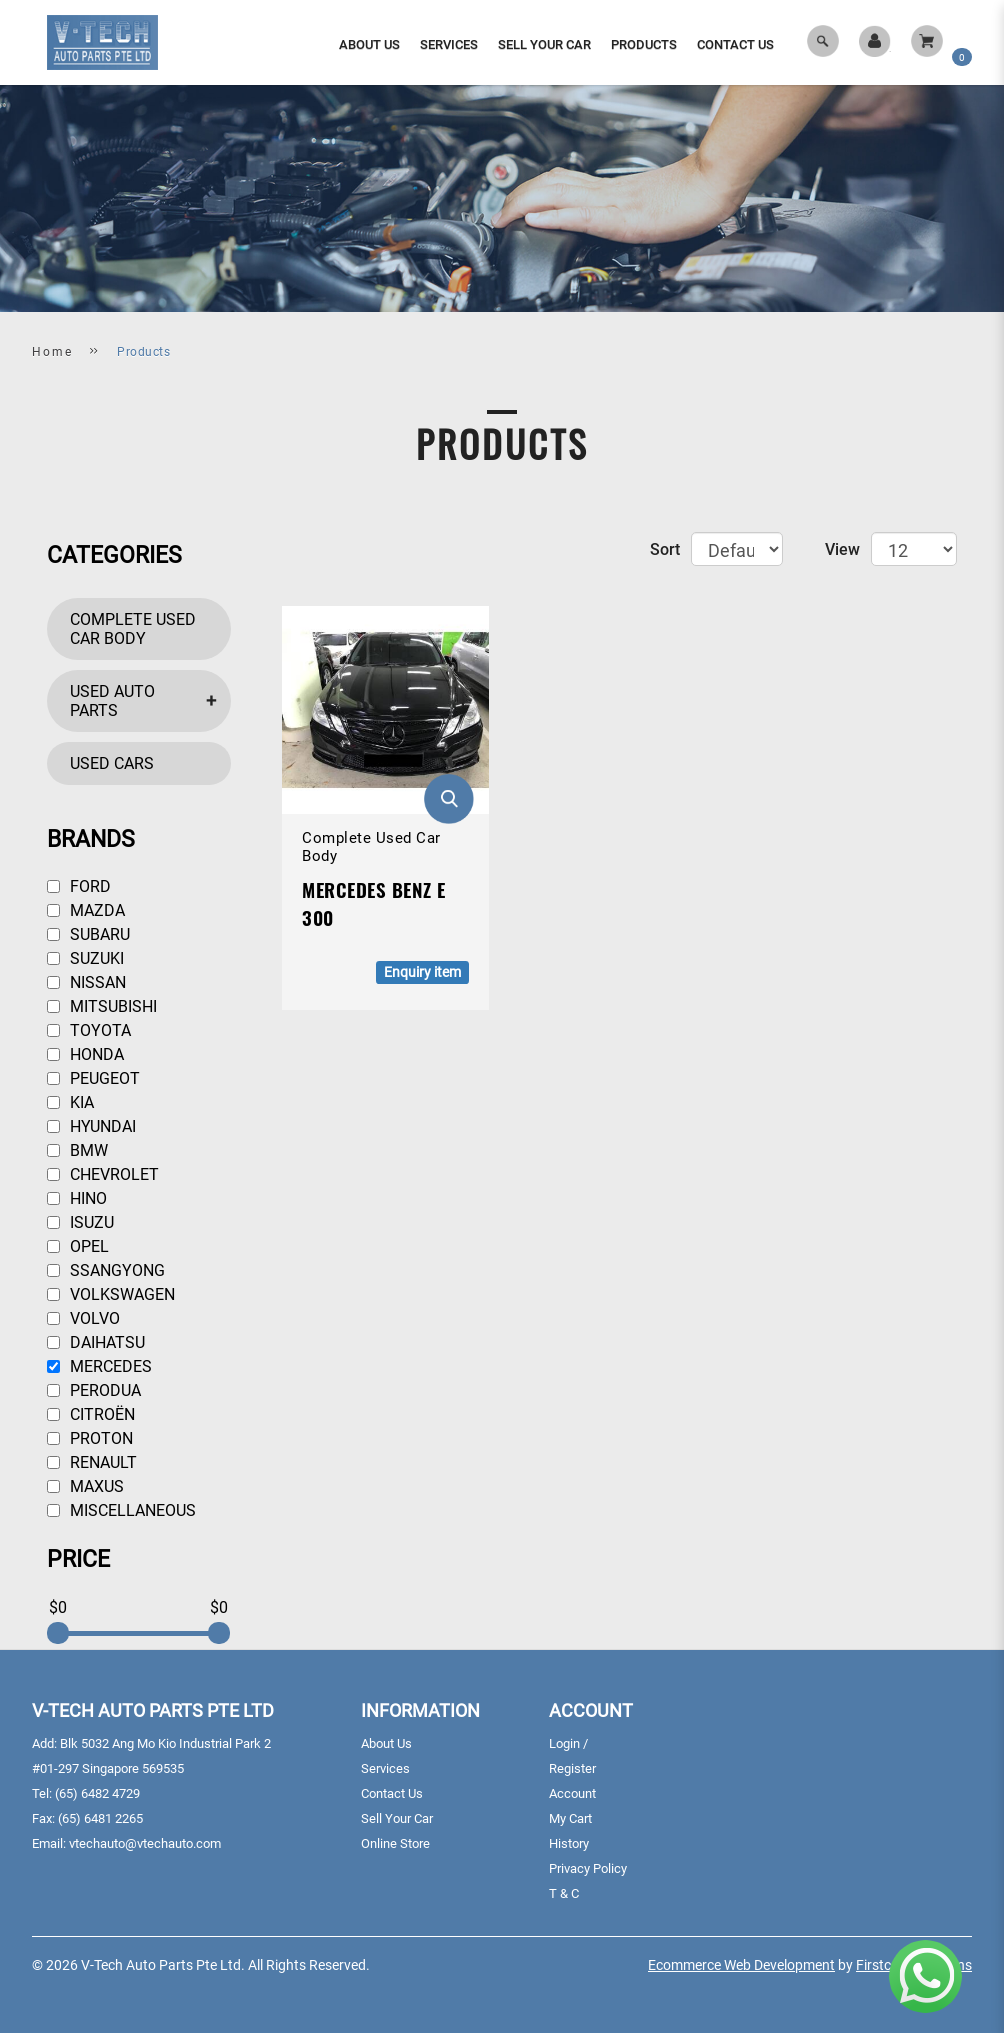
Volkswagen (111, 1294)
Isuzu (80, 1222)
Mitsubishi (102, 1006)
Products (143, 352)
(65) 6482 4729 (97, 1793)
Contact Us (392, 1793)
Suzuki (85, 958)
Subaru (88, 934)
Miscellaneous (121, 1510)
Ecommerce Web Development (741, 1965)
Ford (79, 886)
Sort (665, 549)
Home (52, 352)
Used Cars (112, 763)
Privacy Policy (588, 1868)
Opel (78, 1246)
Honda (85, 1054)
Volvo (83, 1318)
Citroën (91, 1414)
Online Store (395, 1843)
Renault (92, 1462)
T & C (564, 1893)
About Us (386, 1743)
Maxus (85, 1486)
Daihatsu (96, 1342)
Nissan (86, 982)
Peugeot (93, 1078)
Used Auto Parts (112, 701)
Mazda (86, 910)
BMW (77, 1150)
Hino (77, 1198)
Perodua (94, 1390)
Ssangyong (106, 1270)
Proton (90, 1438)
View (842, 549)
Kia (70, 1102)
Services (385, 1768)
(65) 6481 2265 (100, 1818)
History (569, 1843)
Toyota (89, 1030)
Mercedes (99, 1366)
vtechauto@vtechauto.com (145, 1843)
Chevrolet (103, 1174)
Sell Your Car (397, 1818)
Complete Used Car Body (133, 629)
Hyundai (91, 1126)
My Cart (570, 1818)
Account (572, 1793)
